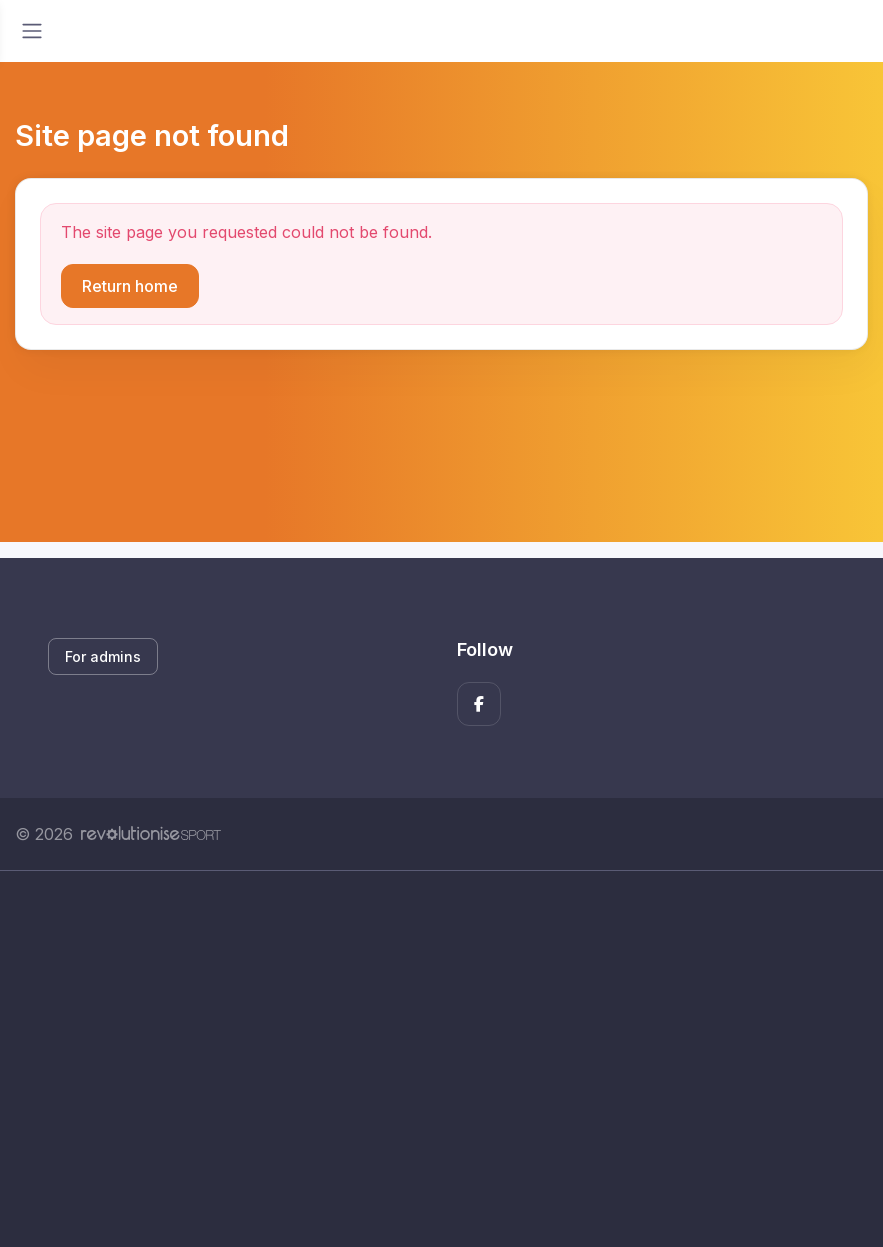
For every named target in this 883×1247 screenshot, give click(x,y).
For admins (103, 656)
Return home (130, 286)
